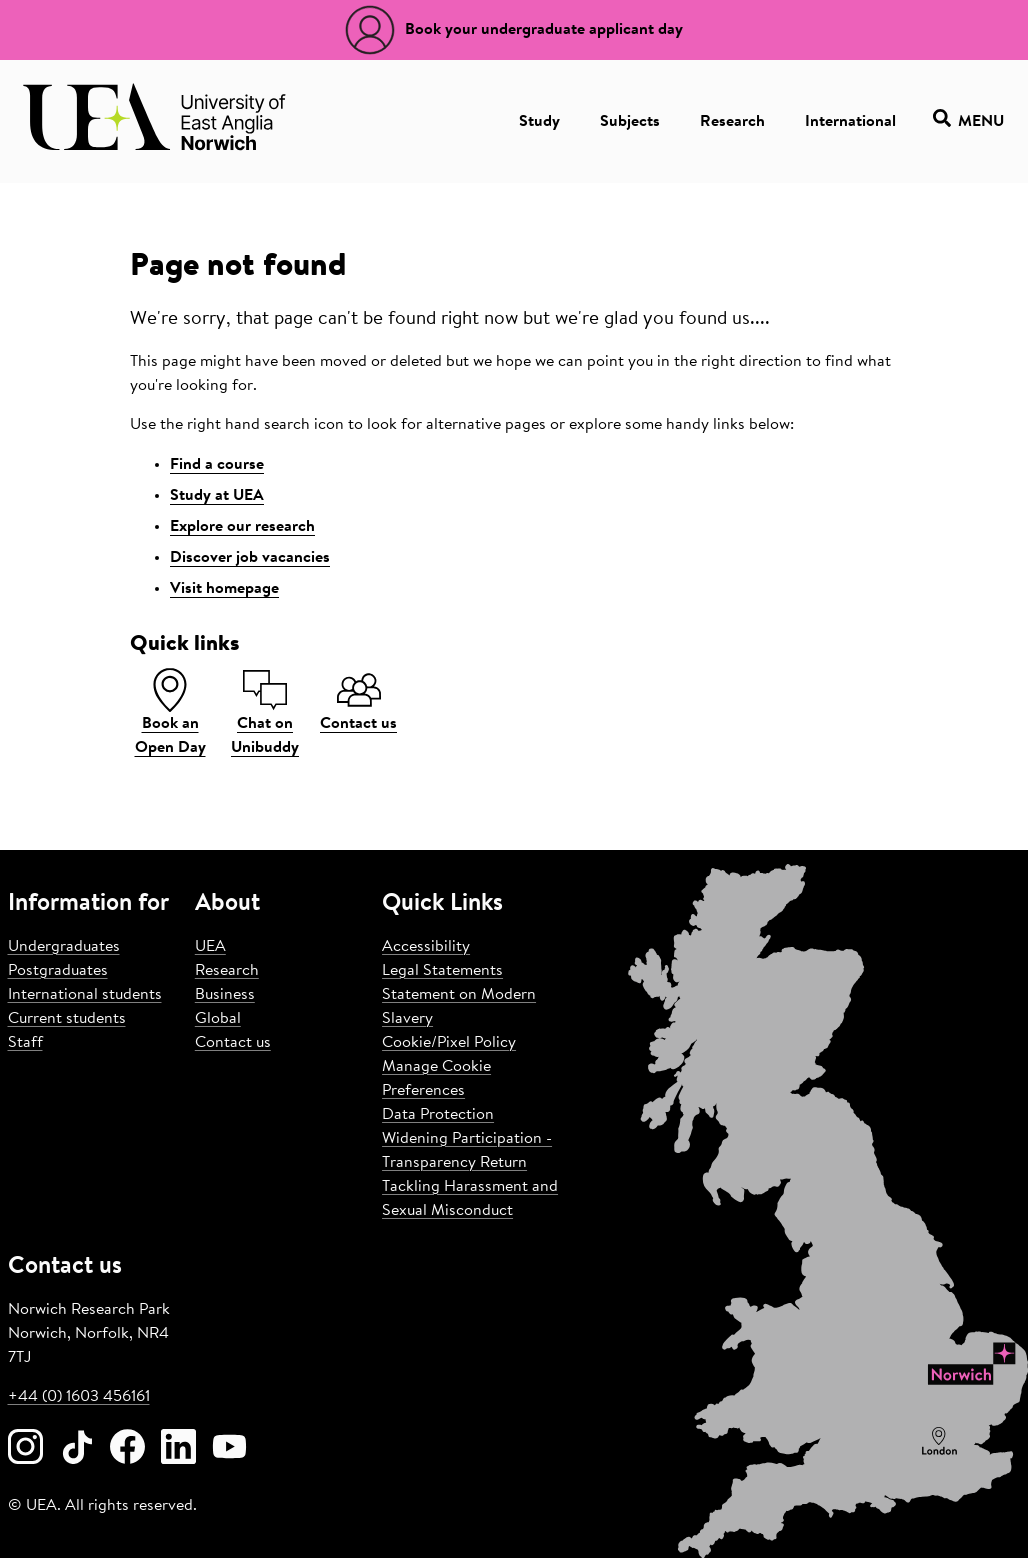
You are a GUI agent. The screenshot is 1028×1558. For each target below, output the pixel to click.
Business (225, 995)
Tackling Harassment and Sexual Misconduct (470, 1199)
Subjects (630, 122)
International (850, 122)
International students (85, 995)
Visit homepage (224, 589)
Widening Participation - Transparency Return (467, 1151)
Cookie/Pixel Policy (449, 1043)
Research (732, 122)
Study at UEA (217, 496)
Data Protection (438, 1115)
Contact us (233, 1043)
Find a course (217, 465)
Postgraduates (58, 971)
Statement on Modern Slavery (459, 1007)
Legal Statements (442, 971)
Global (218, 1019)
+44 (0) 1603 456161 (79, 1397)
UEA (210, 947)
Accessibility (426, 947)
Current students (67, 1019)
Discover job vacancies (250, 558)
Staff (25, 1043)
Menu (968, 121)
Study (539, 122)
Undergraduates (64, 947)
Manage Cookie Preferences (436, 1079)
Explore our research (242, 527)
